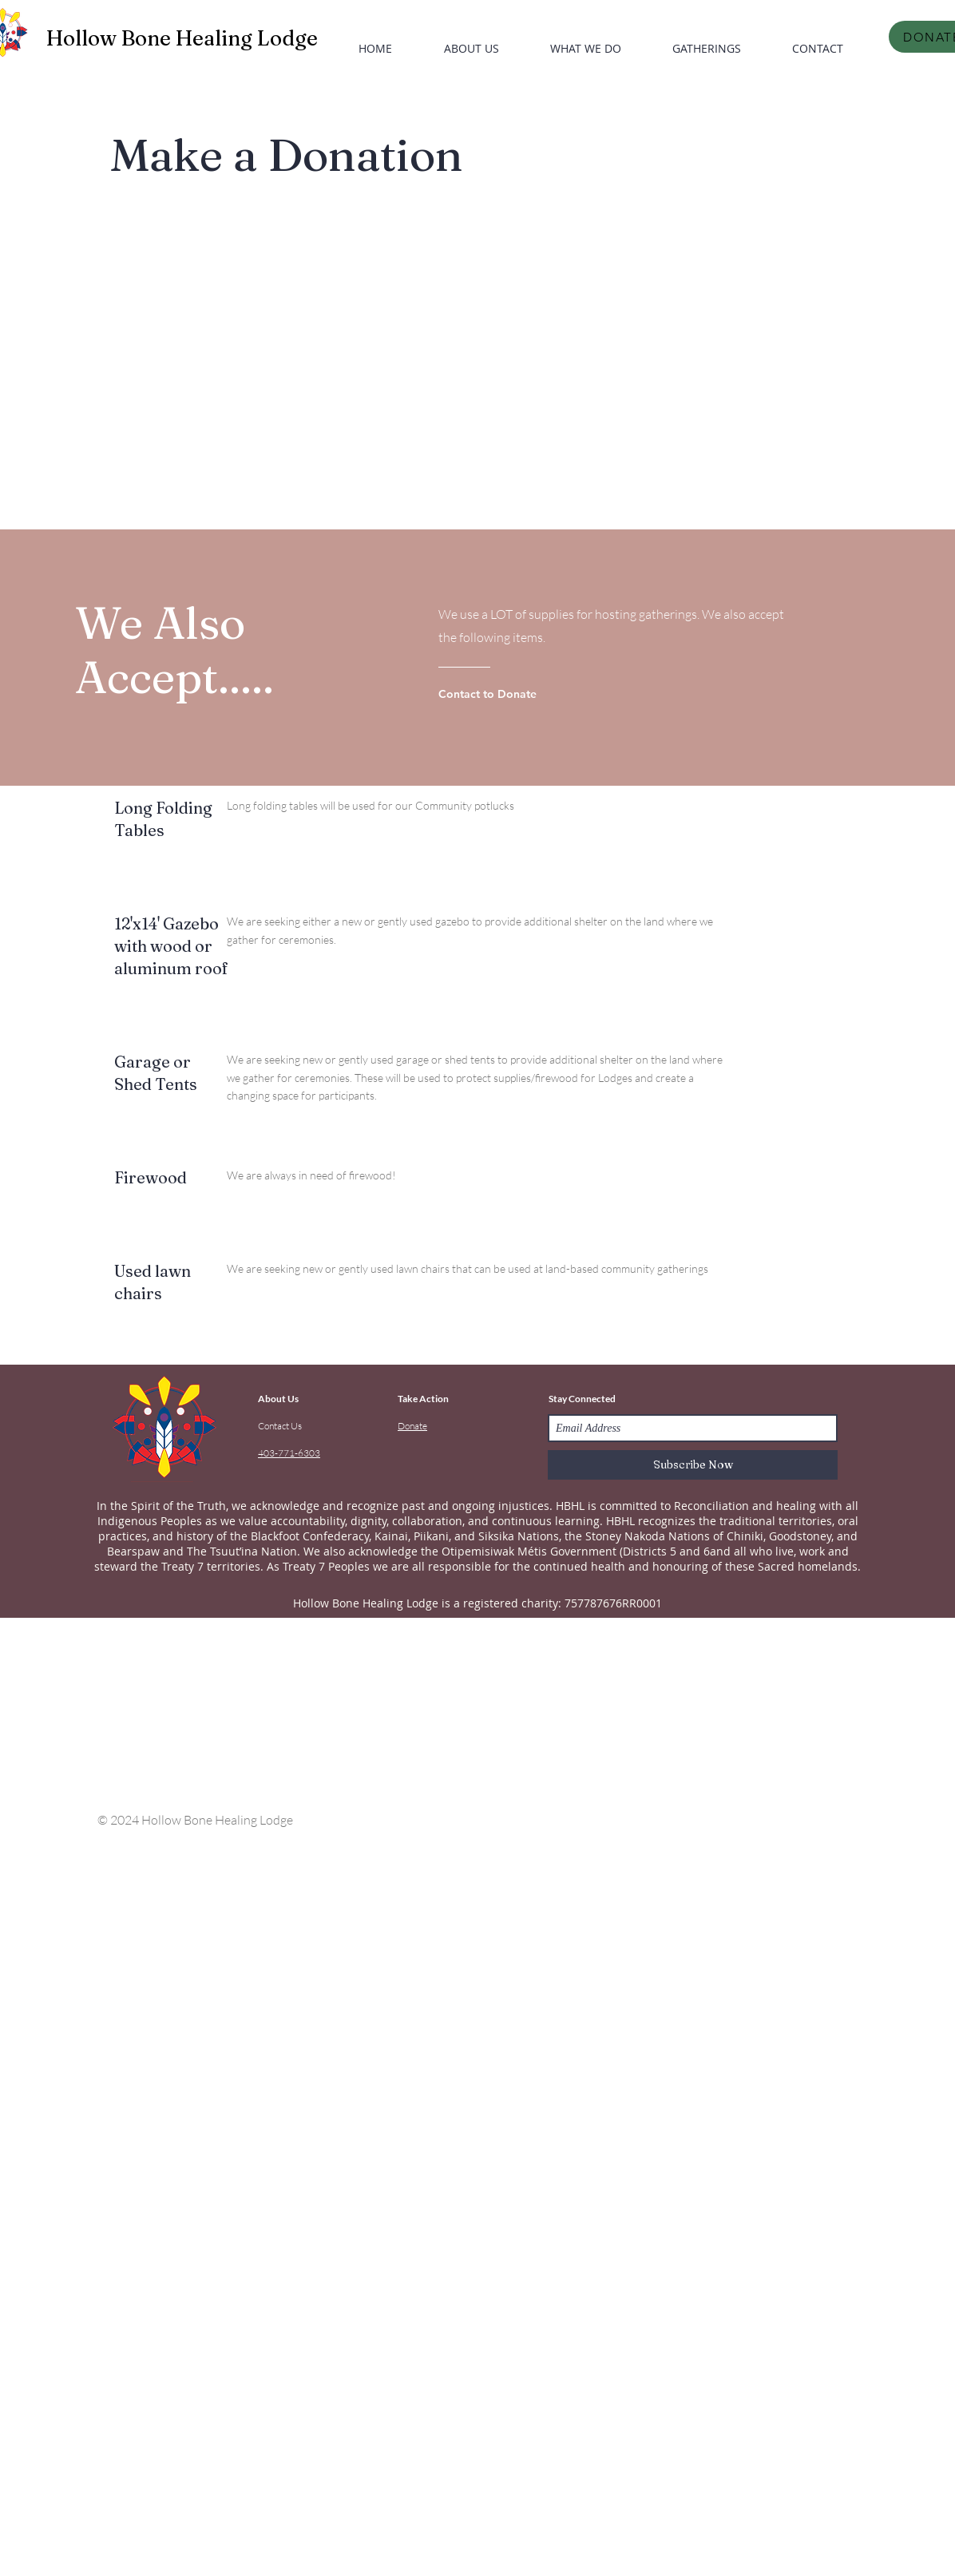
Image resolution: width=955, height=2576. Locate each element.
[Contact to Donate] (502, 694)
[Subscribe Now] (693, 1465)
